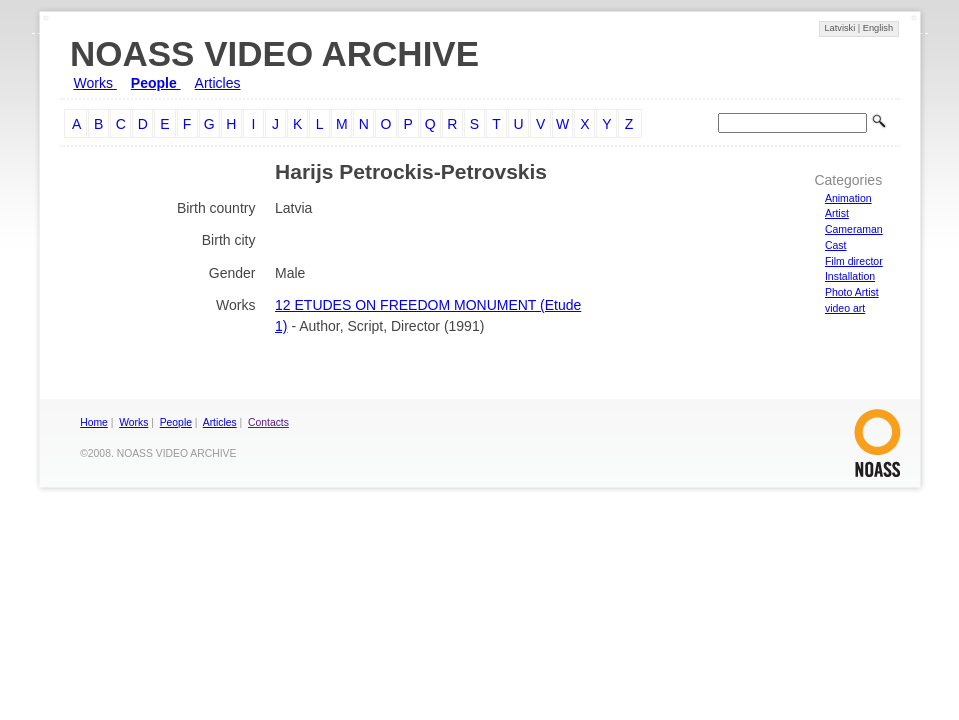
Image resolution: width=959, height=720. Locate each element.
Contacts (268, 422)
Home (94, 422)
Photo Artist (852, 292)
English (878, 28)
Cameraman (854, 229)
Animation (848, 198)
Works (95, 83)
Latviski (840, 28)
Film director (854, 261)
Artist (837, 213)
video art (845, 308)
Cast (836, 245)
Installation (850, 276)
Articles (218, 83)
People (156, 83)
